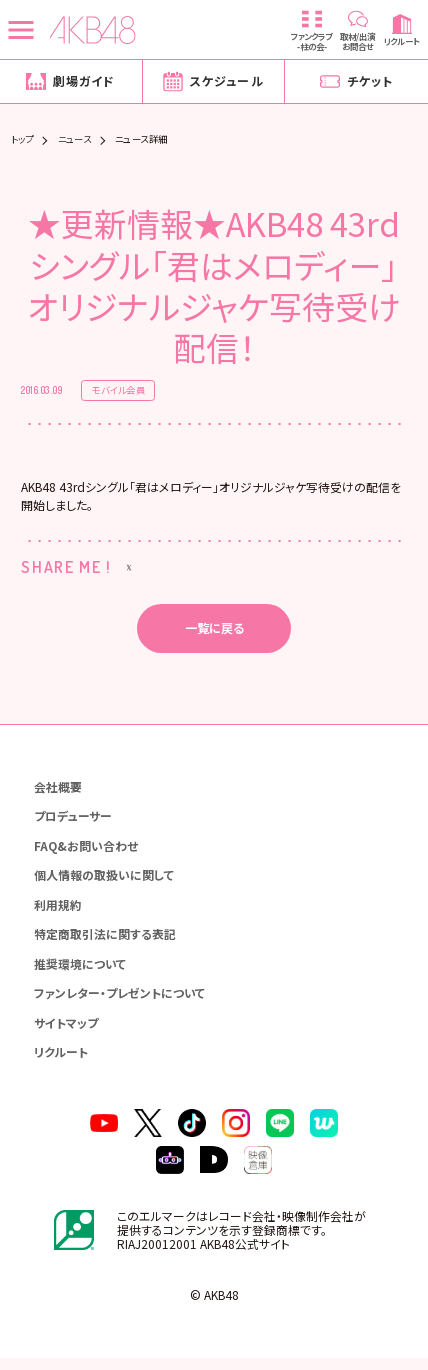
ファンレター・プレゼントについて (120, 1001)
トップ (22, 139)
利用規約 (59, 911)
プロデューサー (74, 820)
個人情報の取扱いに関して (105, 881)
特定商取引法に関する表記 (106, 941)
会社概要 (59, 790)
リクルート (62, 1061)
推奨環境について (81, 971)
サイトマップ (67, 1031)
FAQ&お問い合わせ (87, 851)
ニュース (75, 139)
